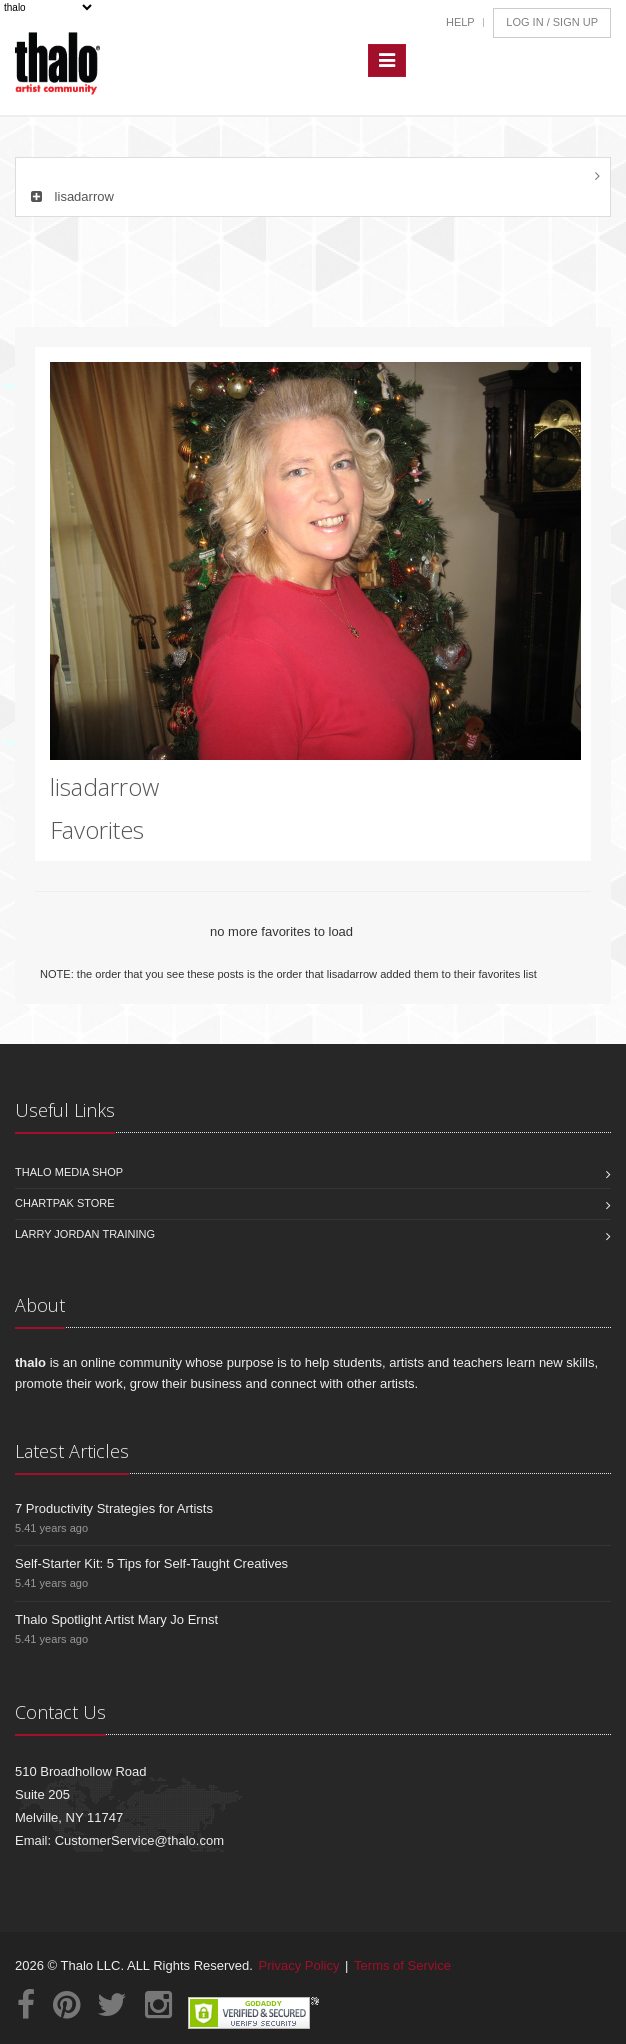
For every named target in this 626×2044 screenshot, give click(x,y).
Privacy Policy (299, 1965)
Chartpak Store (65, 1203)
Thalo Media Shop (69, 1172)
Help (460, 22)
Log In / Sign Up (552, 22)
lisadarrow (70, 196)
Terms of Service (402, 1965)
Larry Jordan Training (85, 1234)
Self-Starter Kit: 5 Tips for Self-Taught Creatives (151, 1563)
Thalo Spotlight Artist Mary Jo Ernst (116, 1619)
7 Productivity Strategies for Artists (114, 1508)
